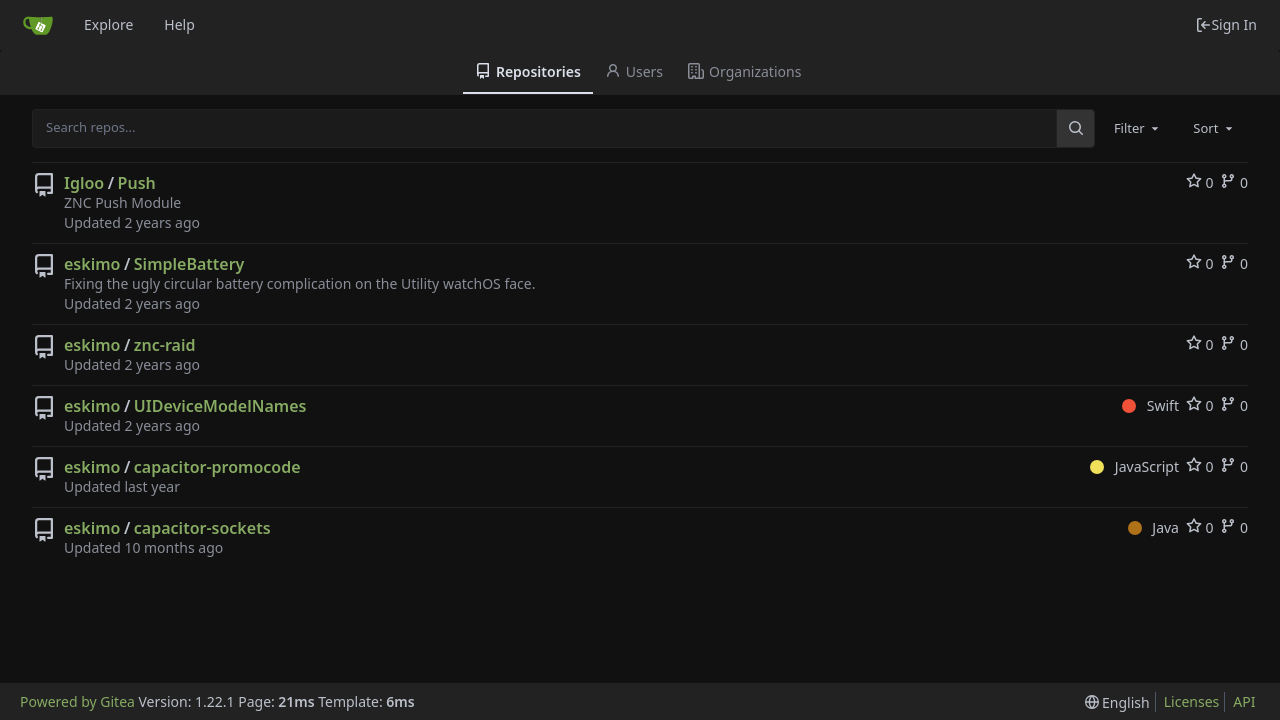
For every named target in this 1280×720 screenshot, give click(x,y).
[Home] (38, 25)
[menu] (1117, 702)
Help (179, 24)
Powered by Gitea (77, 701)
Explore (108, 24)
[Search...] (1075, 128)
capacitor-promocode (217, 467)
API (1244, 701)
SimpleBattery (189, 264)
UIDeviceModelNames (220, 406)
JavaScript (1134, 466)
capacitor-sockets (202, 528)
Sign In (1226, 24)
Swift (1150, 405)
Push (137, 183)
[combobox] (1138, 128)
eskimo (92, 264)
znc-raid (165, 345)
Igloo (84, 183)
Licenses (1192, 701)
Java (1153, 527)
